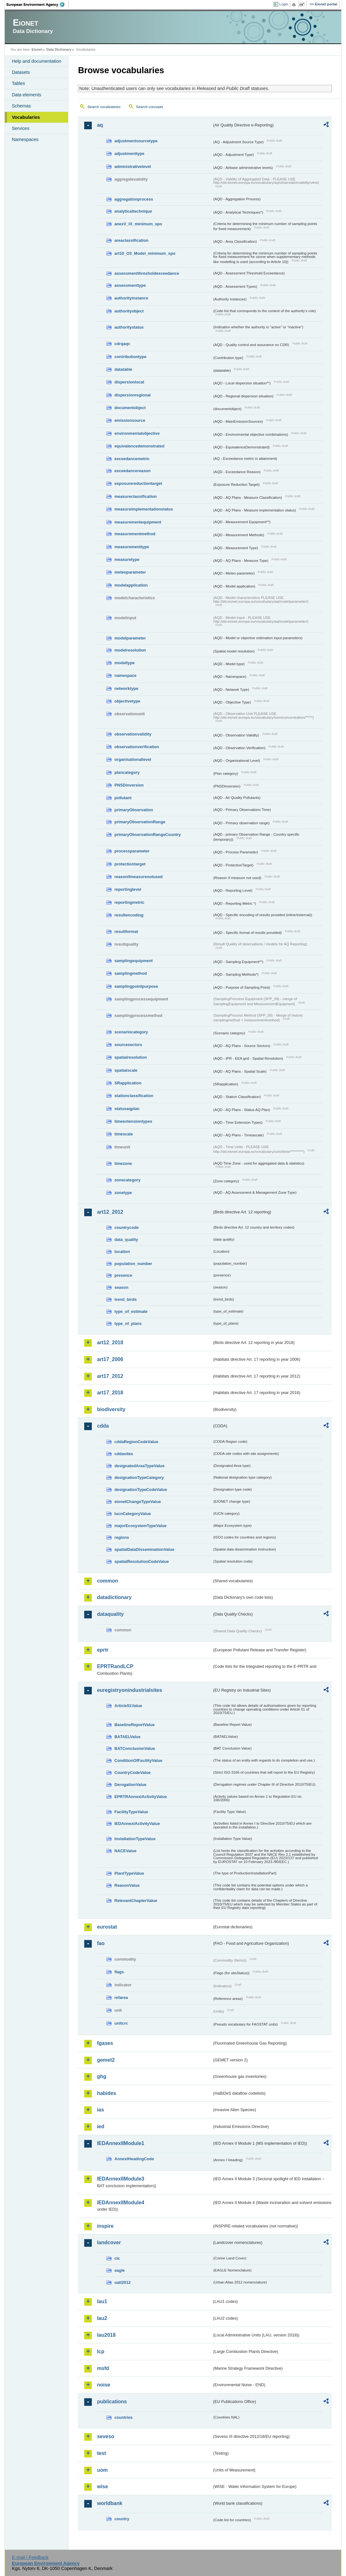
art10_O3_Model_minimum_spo (144, 253)
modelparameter (130, 638)
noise (103, 2384)
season (121, 1287)
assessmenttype (130, 285)
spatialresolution (130, 1057)
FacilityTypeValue (131, 1811)
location (122, 1251)
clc (117, 2258)
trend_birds (125, 1299)
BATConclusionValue (134, 1748)
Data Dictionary (59, 49)
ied (100, 2126)
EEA (38, 4)
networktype (126, 688)
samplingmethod (130, 973)
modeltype (124, 662)
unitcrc (121, 2023)
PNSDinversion (128, 785)
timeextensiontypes (133, 1121)
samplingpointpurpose (136, 986)
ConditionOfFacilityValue (138, 1760)
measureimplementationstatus (143, 509)
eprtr (102, 1650)
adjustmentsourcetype (136, 140)
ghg (101, 2076)
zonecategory (127, 1180)
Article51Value (128, 1705)
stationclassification (133, 1095)
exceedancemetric (131, 458)
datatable (123, 369)
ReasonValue (127, 1885)
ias (100, 2109)
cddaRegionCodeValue (136, 1441)
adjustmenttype (129, 153)
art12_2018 (110, 1342)
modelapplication (131, 585)
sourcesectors (128, 1044)
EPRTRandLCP (115, 1666)
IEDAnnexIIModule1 (120, 2143)
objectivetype (127, 701)
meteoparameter (130, 572)
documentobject (130, 407)
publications (112, 2401)
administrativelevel (132, 166)
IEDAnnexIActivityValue (137, 1823)
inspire (105, 2226)
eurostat (107, 1927)
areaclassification (131, 240)
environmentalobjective (137, 433)
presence (123, 1275)
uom (102, 2470)
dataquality (110, 1614)
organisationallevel (132, 759)
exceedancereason (132, 470)
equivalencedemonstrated (139, 446)
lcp (100, 2351)
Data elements (26, 94)
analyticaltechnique (133, 211)
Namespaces (25, 139)
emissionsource (129, 420)
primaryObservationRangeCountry (147, 834)
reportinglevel (127, 889)
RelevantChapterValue (135, 1900)
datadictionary (114, 1597)
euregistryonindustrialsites (129, 1690)
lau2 (102, 2318)
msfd (103, 2368)
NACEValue (125, 1850)
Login (283, 4)
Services (20, 128)
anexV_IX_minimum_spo (138, 224)
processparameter (131, 851)
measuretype (126, 559)
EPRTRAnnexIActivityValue (140, 1796)
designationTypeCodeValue (140, 1489)
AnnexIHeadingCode (134, 2158)
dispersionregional (132, 395)
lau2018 (106, 2335)
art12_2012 (110, 1212)
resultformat (126, 931)
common (107, 1581)
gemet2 (106, 2060)
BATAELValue (127, 1736)
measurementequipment (137, 522)
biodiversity (111, 1409)
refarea (121, 1997)
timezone (123, 1163)
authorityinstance (131, 298)
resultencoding (128, 915)
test (101, 2453)
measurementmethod (134, 533)
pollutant (122, 797)
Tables (18, 83)
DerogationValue (130, 1784)
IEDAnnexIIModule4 (120, 2202)
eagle (119, 2270)
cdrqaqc (122, 343)
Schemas (21, 105)
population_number (133, 1263)
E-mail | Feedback (30, 2557)
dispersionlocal (129, 382)
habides (106, 2093)
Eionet (37, 49)
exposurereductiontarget (138, 483)
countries (123, 2417)
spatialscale (125, 1070)
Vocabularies (26, 117)
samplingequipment (133, 960)
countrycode (126, 1227)
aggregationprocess (133, 199)
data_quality (126, 1239)
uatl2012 (122, 2282)
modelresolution (130, 650)
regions (121, 1537)
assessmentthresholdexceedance (146, 273)
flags (119, 1971)
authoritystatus (128, 327)
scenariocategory (131, 1032)
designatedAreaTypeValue (139, 1465)
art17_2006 (110, 1359)
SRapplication (127, 1083)
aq (100, 125)
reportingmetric (129, 902)
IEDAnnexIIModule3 (120, 2178)
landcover (109, 2242)
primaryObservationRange (139, 821)
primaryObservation (133, 809)
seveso (105, 2436)
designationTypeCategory (139, 1477)
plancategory (127, 772)
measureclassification (135, 496)
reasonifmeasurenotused (138, 876)
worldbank (109, 2503)
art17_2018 (110, 1392)
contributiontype (130, 356)
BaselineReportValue (134, 1724)
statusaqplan (126, 1108)
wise (102, 2486)
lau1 (102, 2301)
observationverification (136, 746)
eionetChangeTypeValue (137, 1501)
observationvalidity (132, 734)
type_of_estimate (131, 1311)
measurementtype (131, 546)
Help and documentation (36, 61)
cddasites (123, 1453)
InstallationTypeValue (134, 1838)
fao (100, 1943)
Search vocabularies (103, 107)
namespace (125, 675)
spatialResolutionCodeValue (141, 1561)
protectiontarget (129, 864)
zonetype (123, 1192)
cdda (103, 1426)
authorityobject (128, 311)
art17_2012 (110, 1376)
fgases (105, 2043)
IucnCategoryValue (132, 1513)
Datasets (21, 72)
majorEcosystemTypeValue (140, 1525)
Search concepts (149, 107)
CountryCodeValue (132, 1772)
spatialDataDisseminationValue (144, 1549)
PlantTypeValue (129, 1873)
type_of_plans (128, 1323)
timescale (123, 1134)
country (121, 2518)
